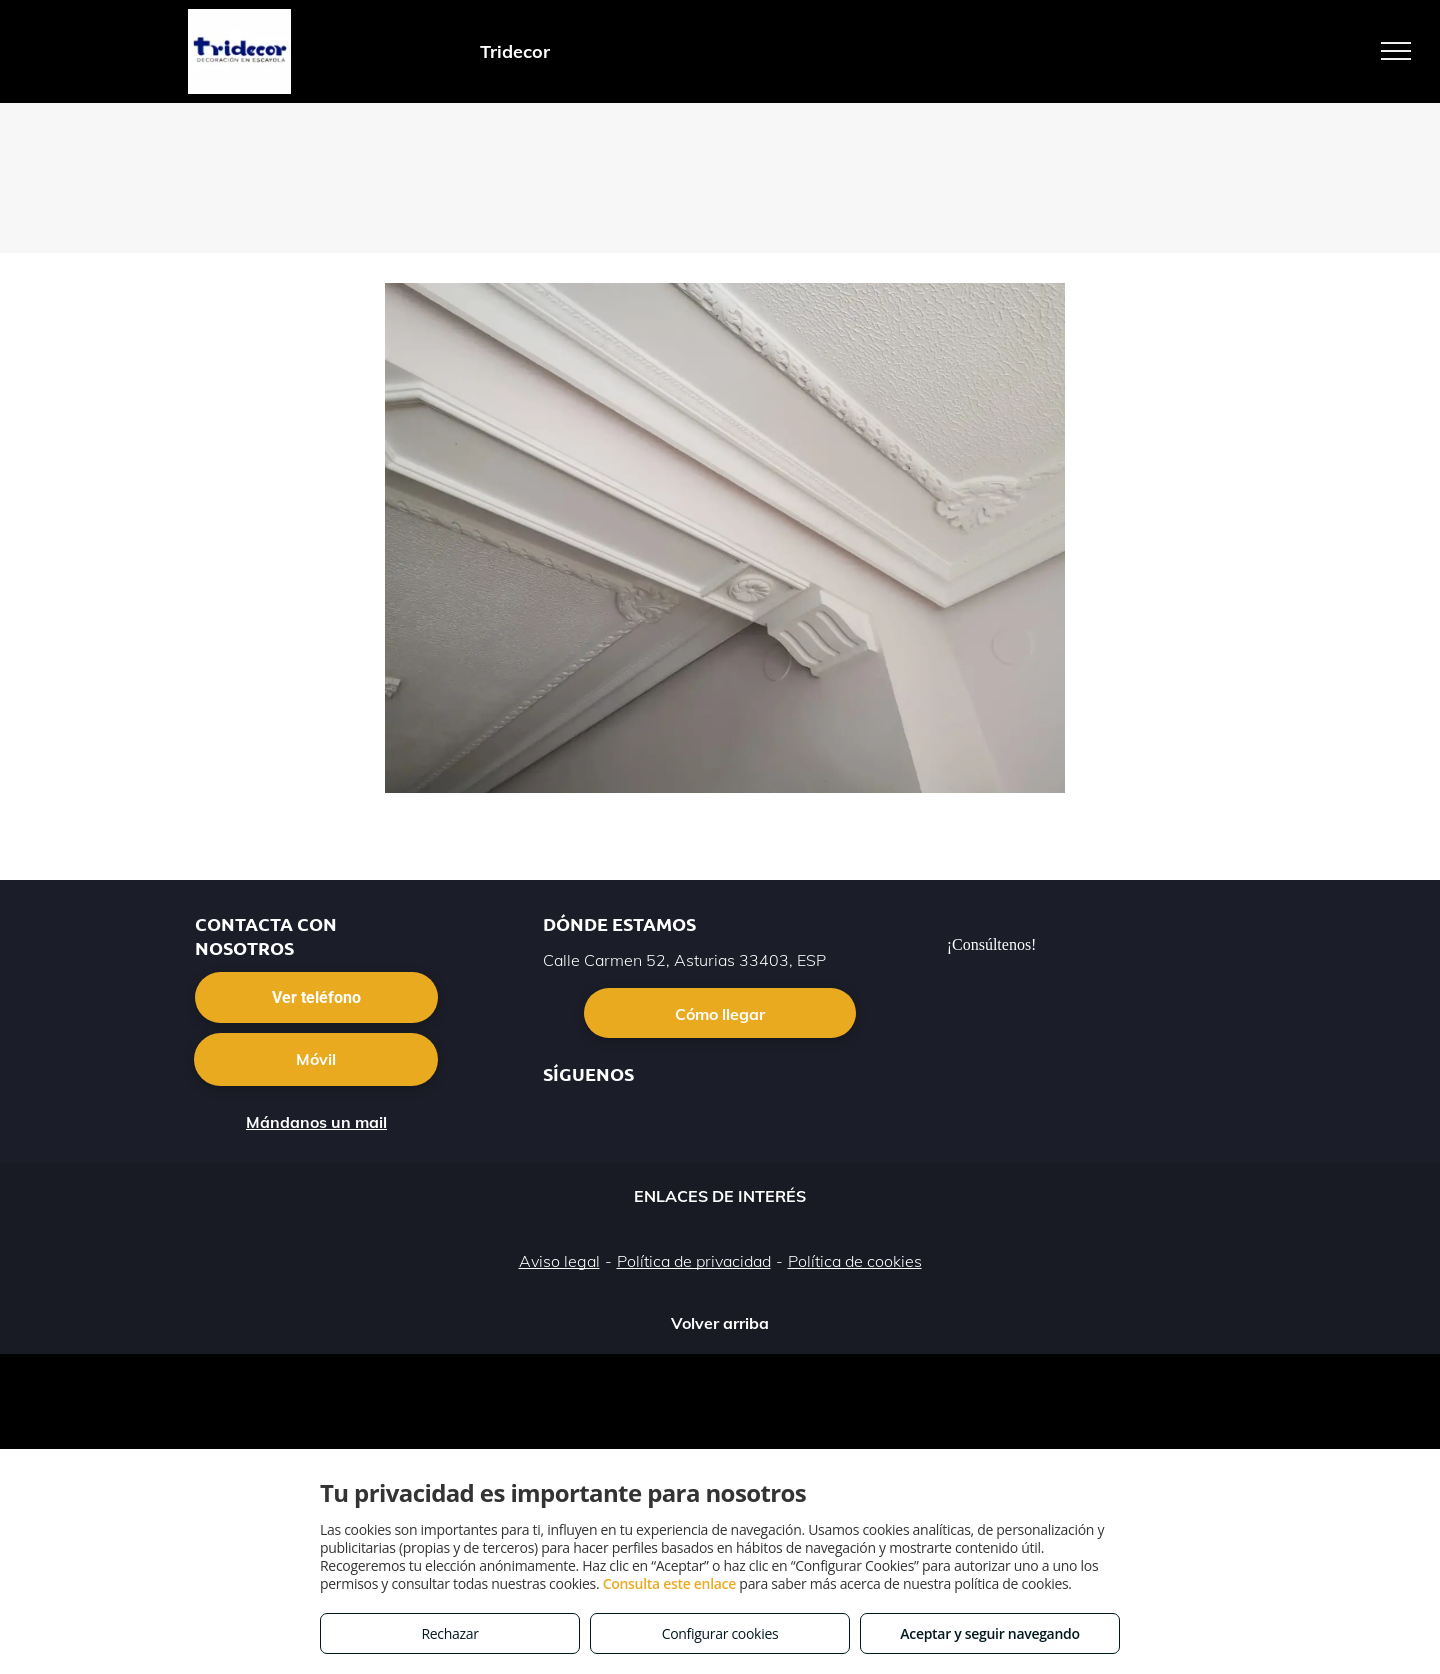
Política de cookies (855, 1261)
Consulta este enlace (669, 1583)
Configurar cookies (720, 1633)
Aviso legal (559, 1261)
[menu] (1396, 51)
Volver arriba (720, 1323)
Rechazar (449, 1633)
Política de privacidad (694, 1261)
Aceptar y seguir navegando (989, 1633)
